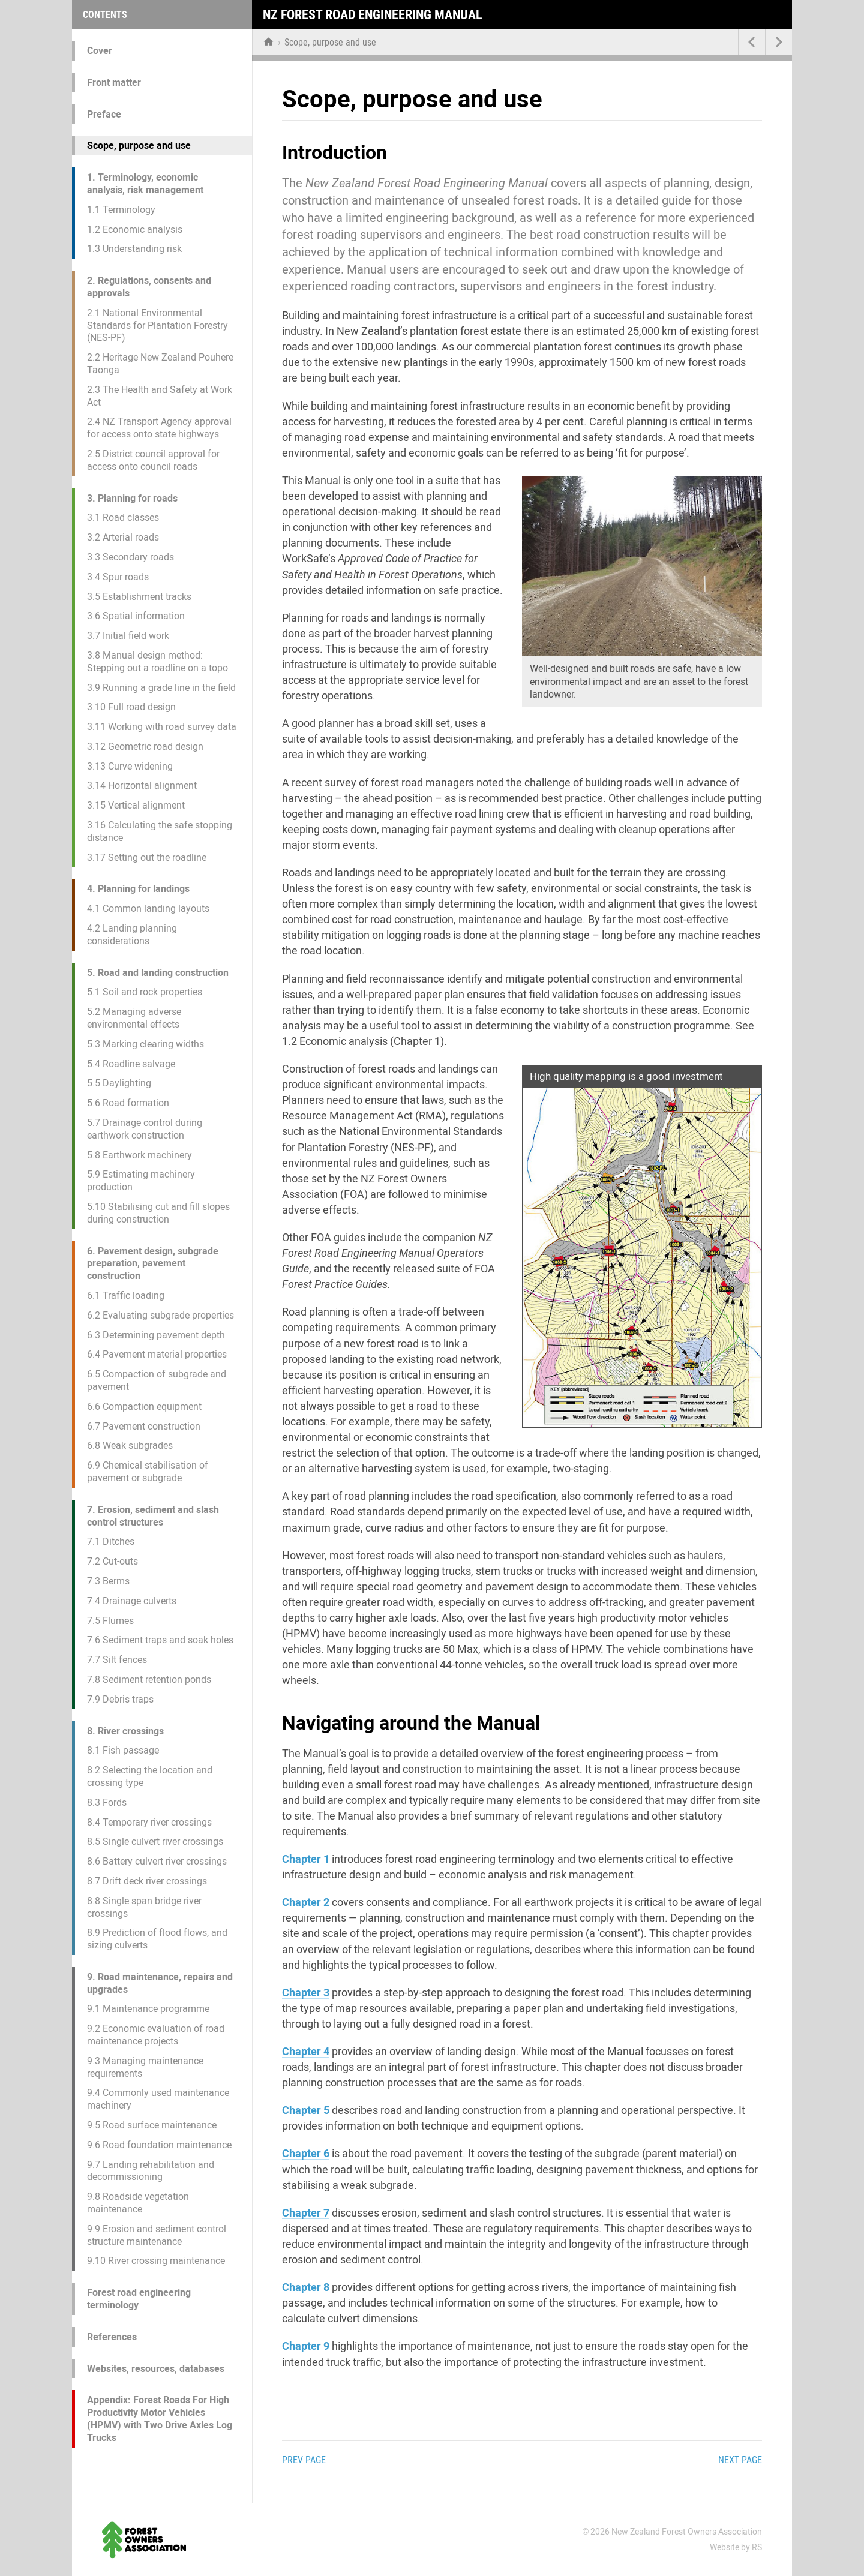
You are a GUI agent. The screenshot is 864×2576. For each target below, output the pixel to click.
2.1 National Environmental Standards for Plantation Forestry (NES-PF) (157, 325)
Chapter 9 (305, 2346)
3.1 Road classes (123, 517)
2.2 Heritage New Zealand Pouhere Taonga (160, 364)
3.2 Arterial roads (123, 537)
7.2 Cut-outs (112, 1561)
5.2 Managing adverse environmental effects (134, 1018)
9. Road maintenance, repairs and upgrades (160, 1983)
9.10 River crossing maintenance (156, 2260)
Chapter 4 (305, 2051)
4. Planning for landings (138, 888)
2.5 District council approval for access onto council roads (153, 460)
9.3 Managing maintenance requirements (145, 2067)
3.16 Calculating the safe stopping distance (159, 831)
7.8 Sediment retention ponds (149, 1679)
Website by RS (736, 2547)
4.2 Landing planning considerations (132, 935)
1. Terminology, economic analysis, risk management (145, 184)
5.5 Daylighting (119, 1083)
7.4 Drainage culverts (131, 1601)
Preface (104, 114)
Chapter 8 (305, 2287)
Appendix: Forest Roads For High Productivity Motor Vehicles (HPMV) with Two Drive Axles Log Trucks (159, 2418)
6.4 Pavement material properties (157, 1354)
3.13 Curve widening (130, 766)
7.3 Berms (108, 1581)
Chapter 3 (305, 1992)
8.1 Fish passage (123, 1750)
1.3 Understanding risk (134, 248)
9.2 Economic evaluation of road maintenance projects (155, 2035)
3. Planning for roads (132, 498)
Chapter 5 (305, 2110)
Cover (99, 50)
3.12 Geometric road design (145, 746)
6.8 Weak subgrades (130, 1445)
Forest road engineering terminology (139, 2299)
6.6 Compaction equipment (144, 1406)
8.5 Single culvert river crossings (155, 1841)
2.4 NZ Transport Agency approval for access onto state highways (159, 428)
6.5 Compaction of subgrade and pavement (156, 1380)
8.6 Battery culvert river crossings (157, 1861)
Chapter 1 (305, 1859)
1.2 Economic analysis (134, 229)
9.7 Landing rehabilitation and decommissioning (150, 2171)
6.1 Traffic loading (125, 1295)
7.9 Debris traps (120, 1699)
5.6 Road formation (128, 1103)
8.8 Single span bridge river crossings (144, 1907)
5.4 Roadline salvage (131, 1064)
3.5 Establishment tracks (139, 596)
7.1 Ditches (110, 1541)
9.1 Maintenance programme (148, 2008)
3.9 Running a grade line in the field (161, 687)
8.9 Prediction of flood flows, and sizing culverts (157, 1939)
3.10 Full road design (131, 707)
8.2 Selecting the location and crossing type (149, 1776)
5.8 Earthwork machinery (139, 1155)
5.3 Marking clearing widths (145, 1044)
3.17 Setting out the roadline (146, 857)
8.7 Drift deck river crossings (147, 1881)
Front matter (114, 82)
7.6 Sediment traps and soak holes (160, 1640)
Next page (740, 2460)
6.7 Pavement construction (143, 1426)
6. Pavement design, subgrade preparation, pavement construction (152, 1263)
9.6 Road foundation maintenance (159, 2145)
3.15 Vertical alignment (136, 805)
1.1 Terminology (121, 209)
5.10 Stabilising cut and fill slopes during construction (158, 1213)
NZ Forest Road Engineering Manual (372, 14)
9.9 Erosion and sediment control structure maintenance (156, 2235)
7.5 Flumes (110, 1620)
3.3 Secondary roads (130, 557)
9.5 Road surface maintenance (152, 2125)
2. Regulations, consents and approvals (149, 287)
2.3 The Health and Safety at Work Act (159, 396)
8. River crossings (125, 1731)
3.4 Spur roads (118, 577)
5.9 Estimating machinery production (141, 1181)
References (112, 2337)
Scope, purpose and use (139, 145)
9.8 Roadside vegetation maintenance (138, 2203)
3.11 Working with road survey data (161, 726)
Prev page (304, 2460)
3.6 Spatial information (136, 616)
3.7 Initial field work (128, 635)
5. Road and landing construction (158, 972)
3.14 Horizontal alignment (142, 785)
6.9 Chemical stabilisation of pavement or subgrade (147, 1472)
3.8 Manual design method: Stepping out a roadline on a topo (157, 662)
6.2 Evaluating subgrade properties (160, 1315)
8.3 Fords (107, 1802)
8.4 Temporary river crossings (149, 1822)
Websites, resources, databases (155, 2368)
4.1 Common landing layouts (148, 908)
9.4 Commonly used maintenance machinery (158, 2099)
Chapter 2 (305, 1902)
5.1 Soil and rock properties (144, 992)
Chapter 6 (305, 2153)
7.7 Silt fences (117, 1659)
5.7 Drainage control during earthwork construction (144, 1129)
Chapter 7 (305, 2212)
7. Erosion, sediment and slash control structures (153, 1516)
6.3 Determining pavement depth (156, 1335)
